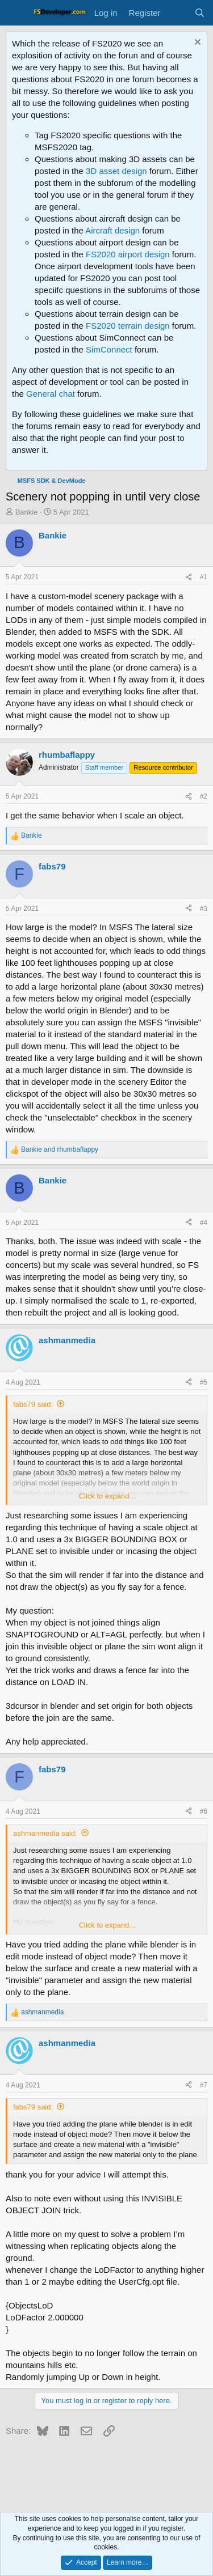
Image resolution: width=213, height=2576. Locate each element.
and (59, 1149)
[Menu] (15, 13)
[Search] (200, 12)
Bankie (26, 512)
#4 (203, 1223)
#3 (203, 909)
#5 (203, 1382)
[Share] (188, 577)
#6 (203, 1811)
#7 (203, 2085)
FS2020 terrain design (128, 325)
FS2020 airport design (128, 254)
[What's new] (177, 12)
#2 (203, 796)
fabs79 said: (33, 1404)
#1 (203, 577)
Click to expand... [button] (107, 1496)
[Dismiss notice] (196, 43)
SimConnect (109, 349)
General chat (50, 393)
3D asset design (116, 171)
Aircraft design (112, 230)
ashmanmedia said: (45, 1833)
